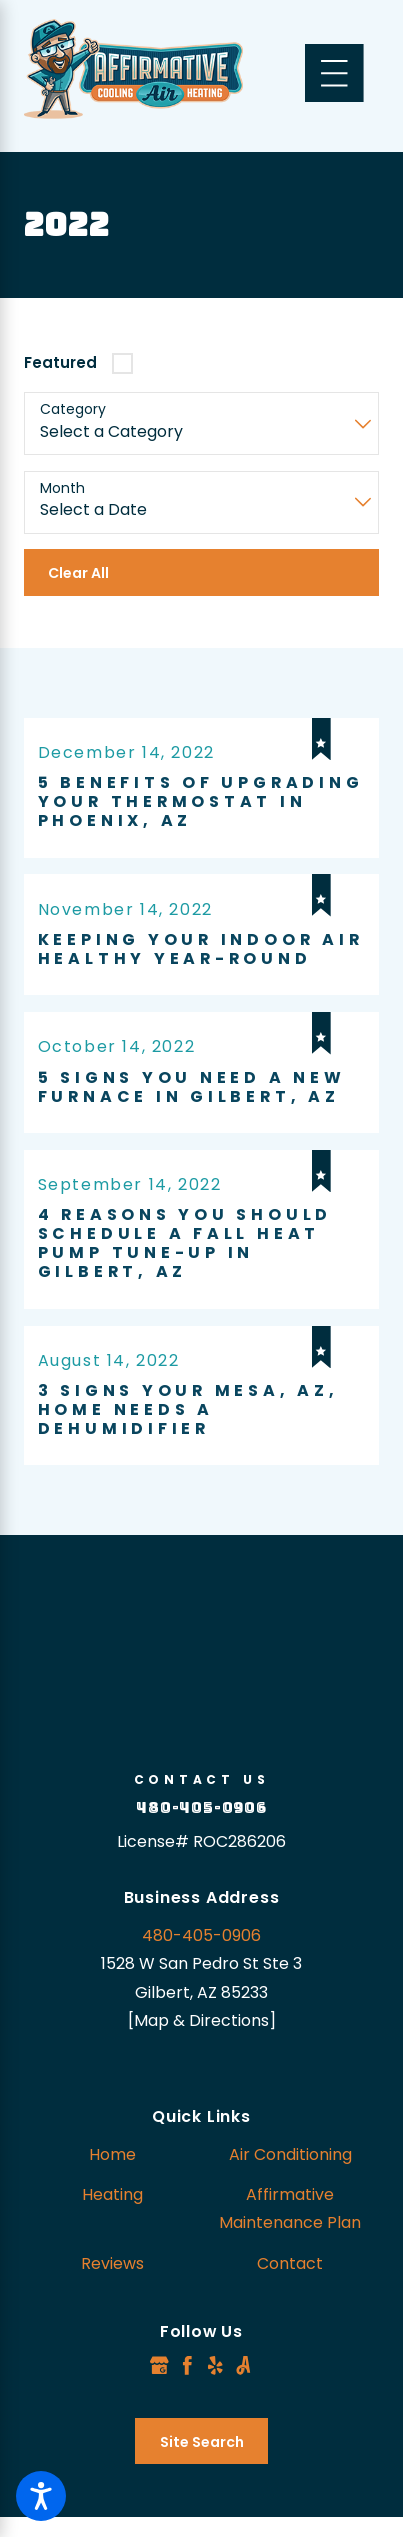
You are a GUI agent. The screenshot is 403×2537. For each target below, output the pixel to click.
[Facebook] (187, 2365)
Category (73, 409)
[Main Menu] (334, 73)
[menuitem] (113, 2155)
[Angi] (243, 2365)
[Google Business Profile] (159, 2365)
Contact (290, 2263)
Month (62, 488)
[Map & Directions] (202, 2020)
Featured (60, 362)
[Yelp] (215, 2365)
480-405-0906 (201, 1807)
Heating (112, 2194)
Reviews (112, 2263)
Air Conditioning (290, 2154)
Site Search (202, 2442)
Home (112, 2154)
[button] (41, 2496)
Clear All (78, 573)
